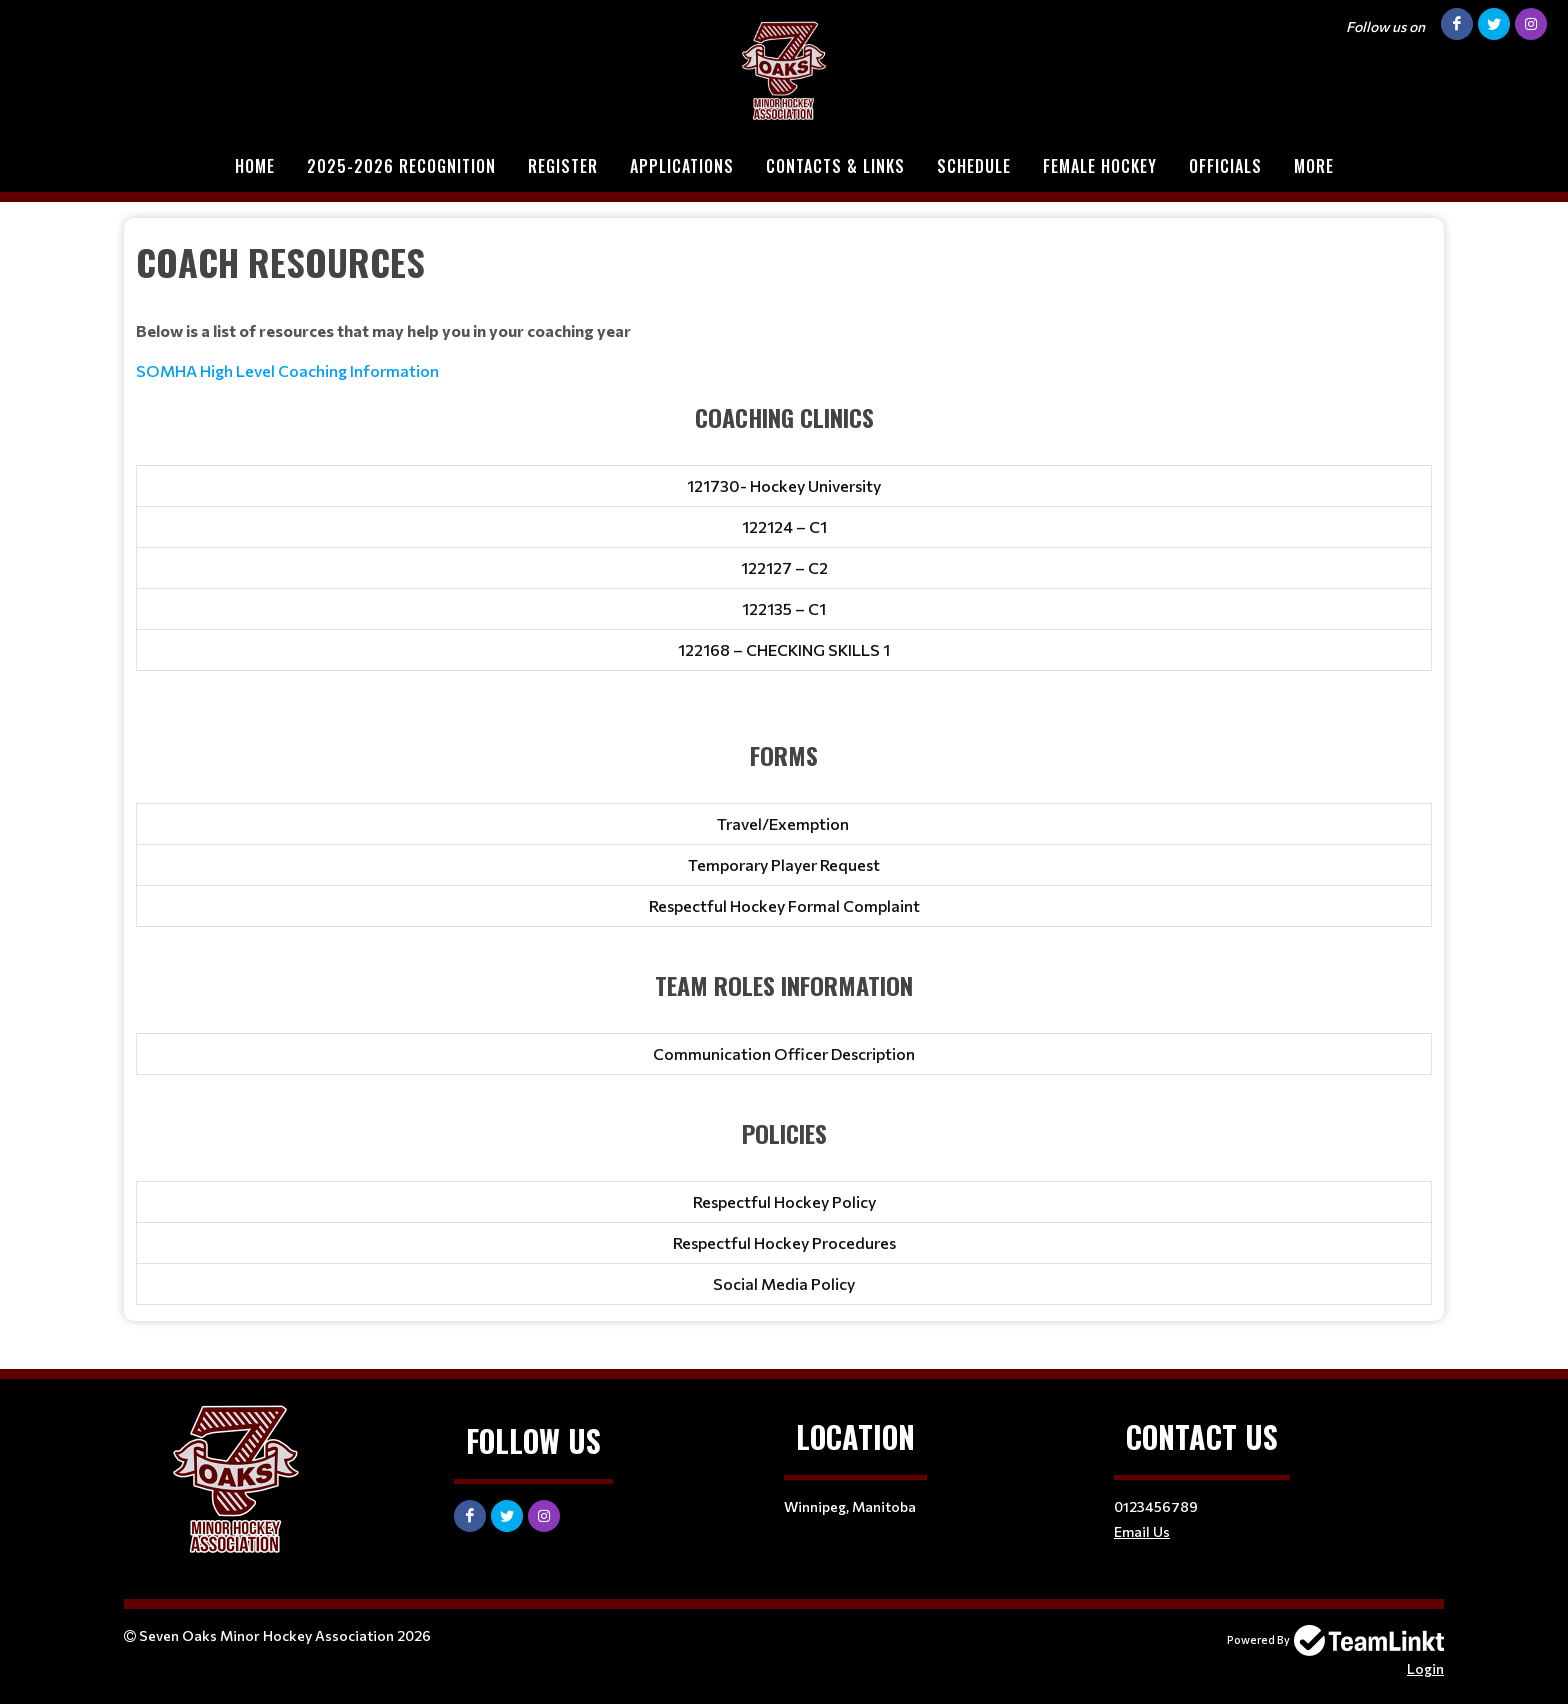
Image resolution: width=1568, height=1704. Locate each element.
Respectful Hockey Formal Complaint (784, 905)
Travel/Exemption (784, 823)
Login (1425, 1668)
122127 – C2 (784, 567)
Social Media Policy (784, 1283)
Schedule (974, 166)
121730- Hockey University (784, 485)
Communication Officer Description (784, 1053)
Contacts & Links (835, 166)
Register (563, 166)
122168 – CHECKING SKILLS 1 (784, 649)
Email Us (1142, 1531)
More (1314, 166)
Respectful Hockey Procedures (784, 1242)
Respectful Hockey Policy (784, 1201)
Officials (1225, 166)
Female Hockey (1100, 166)
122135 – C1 (784, 608)
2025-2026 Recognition (401, 166)
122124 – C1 (784, 526)
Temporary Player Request (784, 864)
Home (255, 166)
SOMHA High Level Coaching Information (287, 370)
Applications (682, 166)
